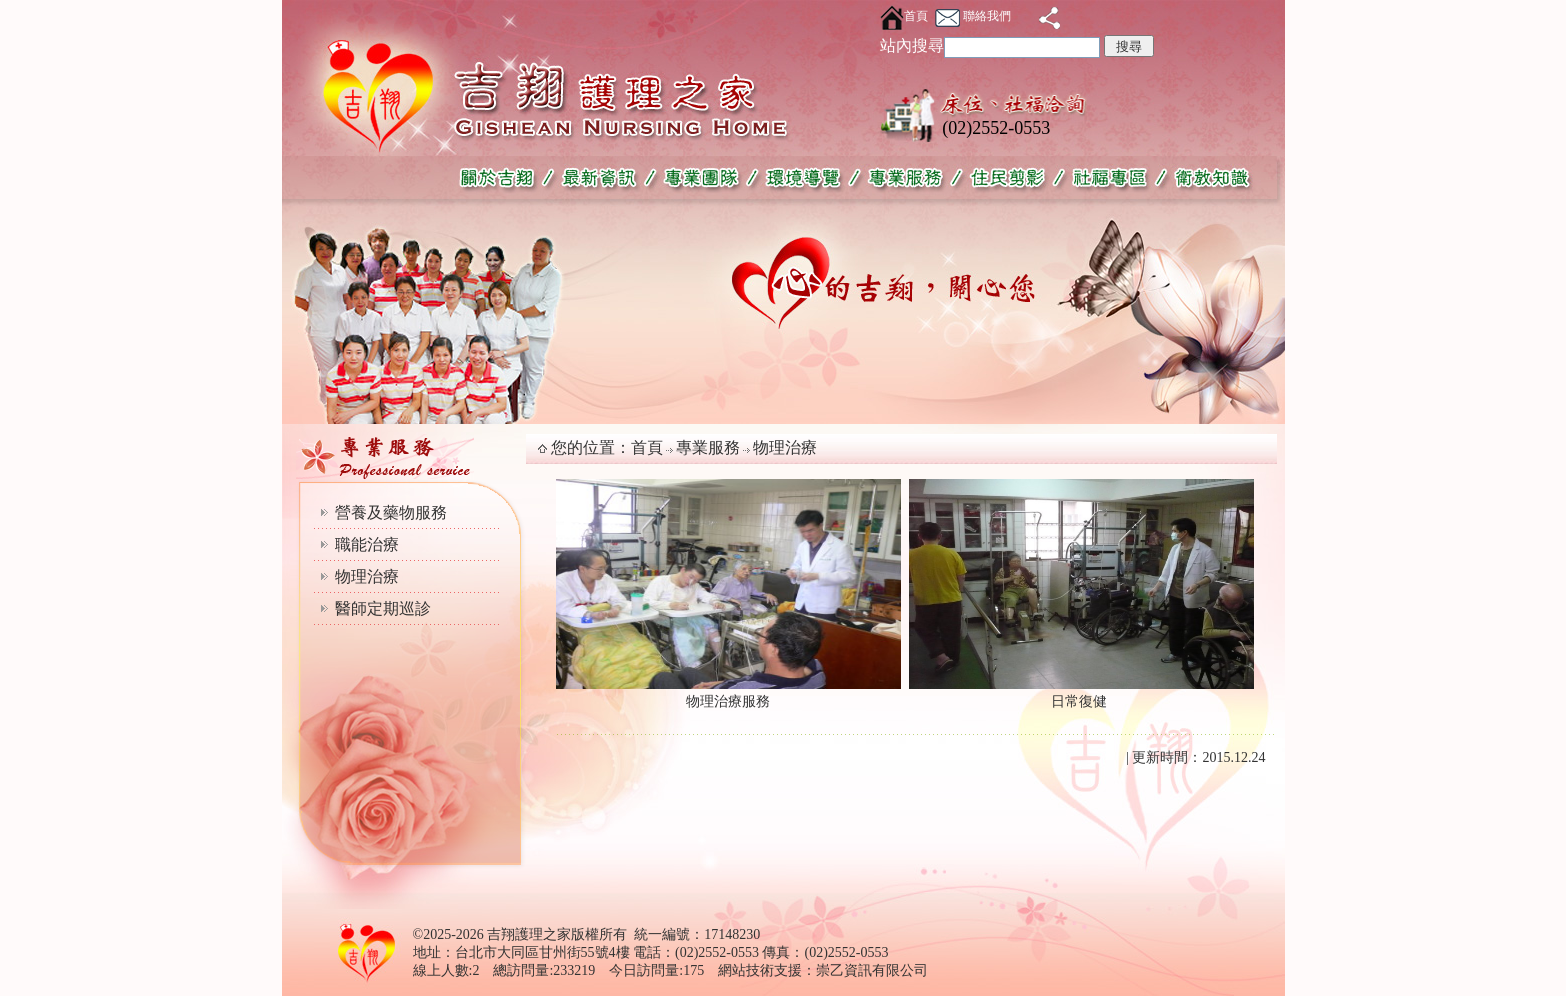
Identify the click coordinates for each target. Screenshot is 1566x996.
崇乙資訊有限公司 (872, 970)
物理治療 (367, 576)
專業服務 (708, 447)
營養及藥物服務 (391, 512)
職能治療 (367, 544)
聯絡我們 (973, 16)
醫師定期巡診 (383, 608)
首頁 (904, 16)
